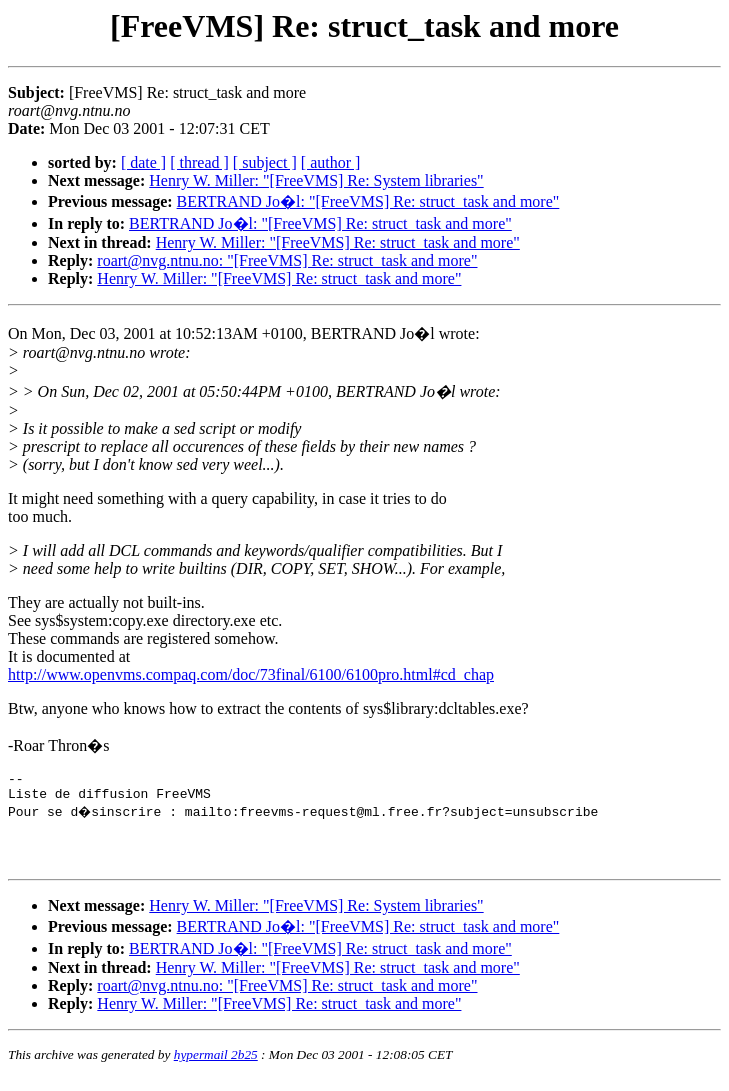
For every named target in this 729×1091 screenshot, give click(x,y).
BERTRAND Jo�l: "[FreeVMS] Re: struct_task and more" (368, 201)
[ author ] (331, 162)
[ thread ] (199, 162)
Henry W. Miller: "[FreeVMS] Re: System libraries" (316, 180)
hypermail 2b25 (216, 1066)
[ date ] (143, 162)
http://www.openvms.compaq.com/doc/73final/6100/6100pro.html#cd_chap (251, 674)
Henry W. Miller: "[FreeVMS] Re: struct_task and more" (338, 242)
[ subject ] (265, 162)
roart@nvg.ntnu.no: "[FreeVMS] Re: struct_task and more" (287, 260)
